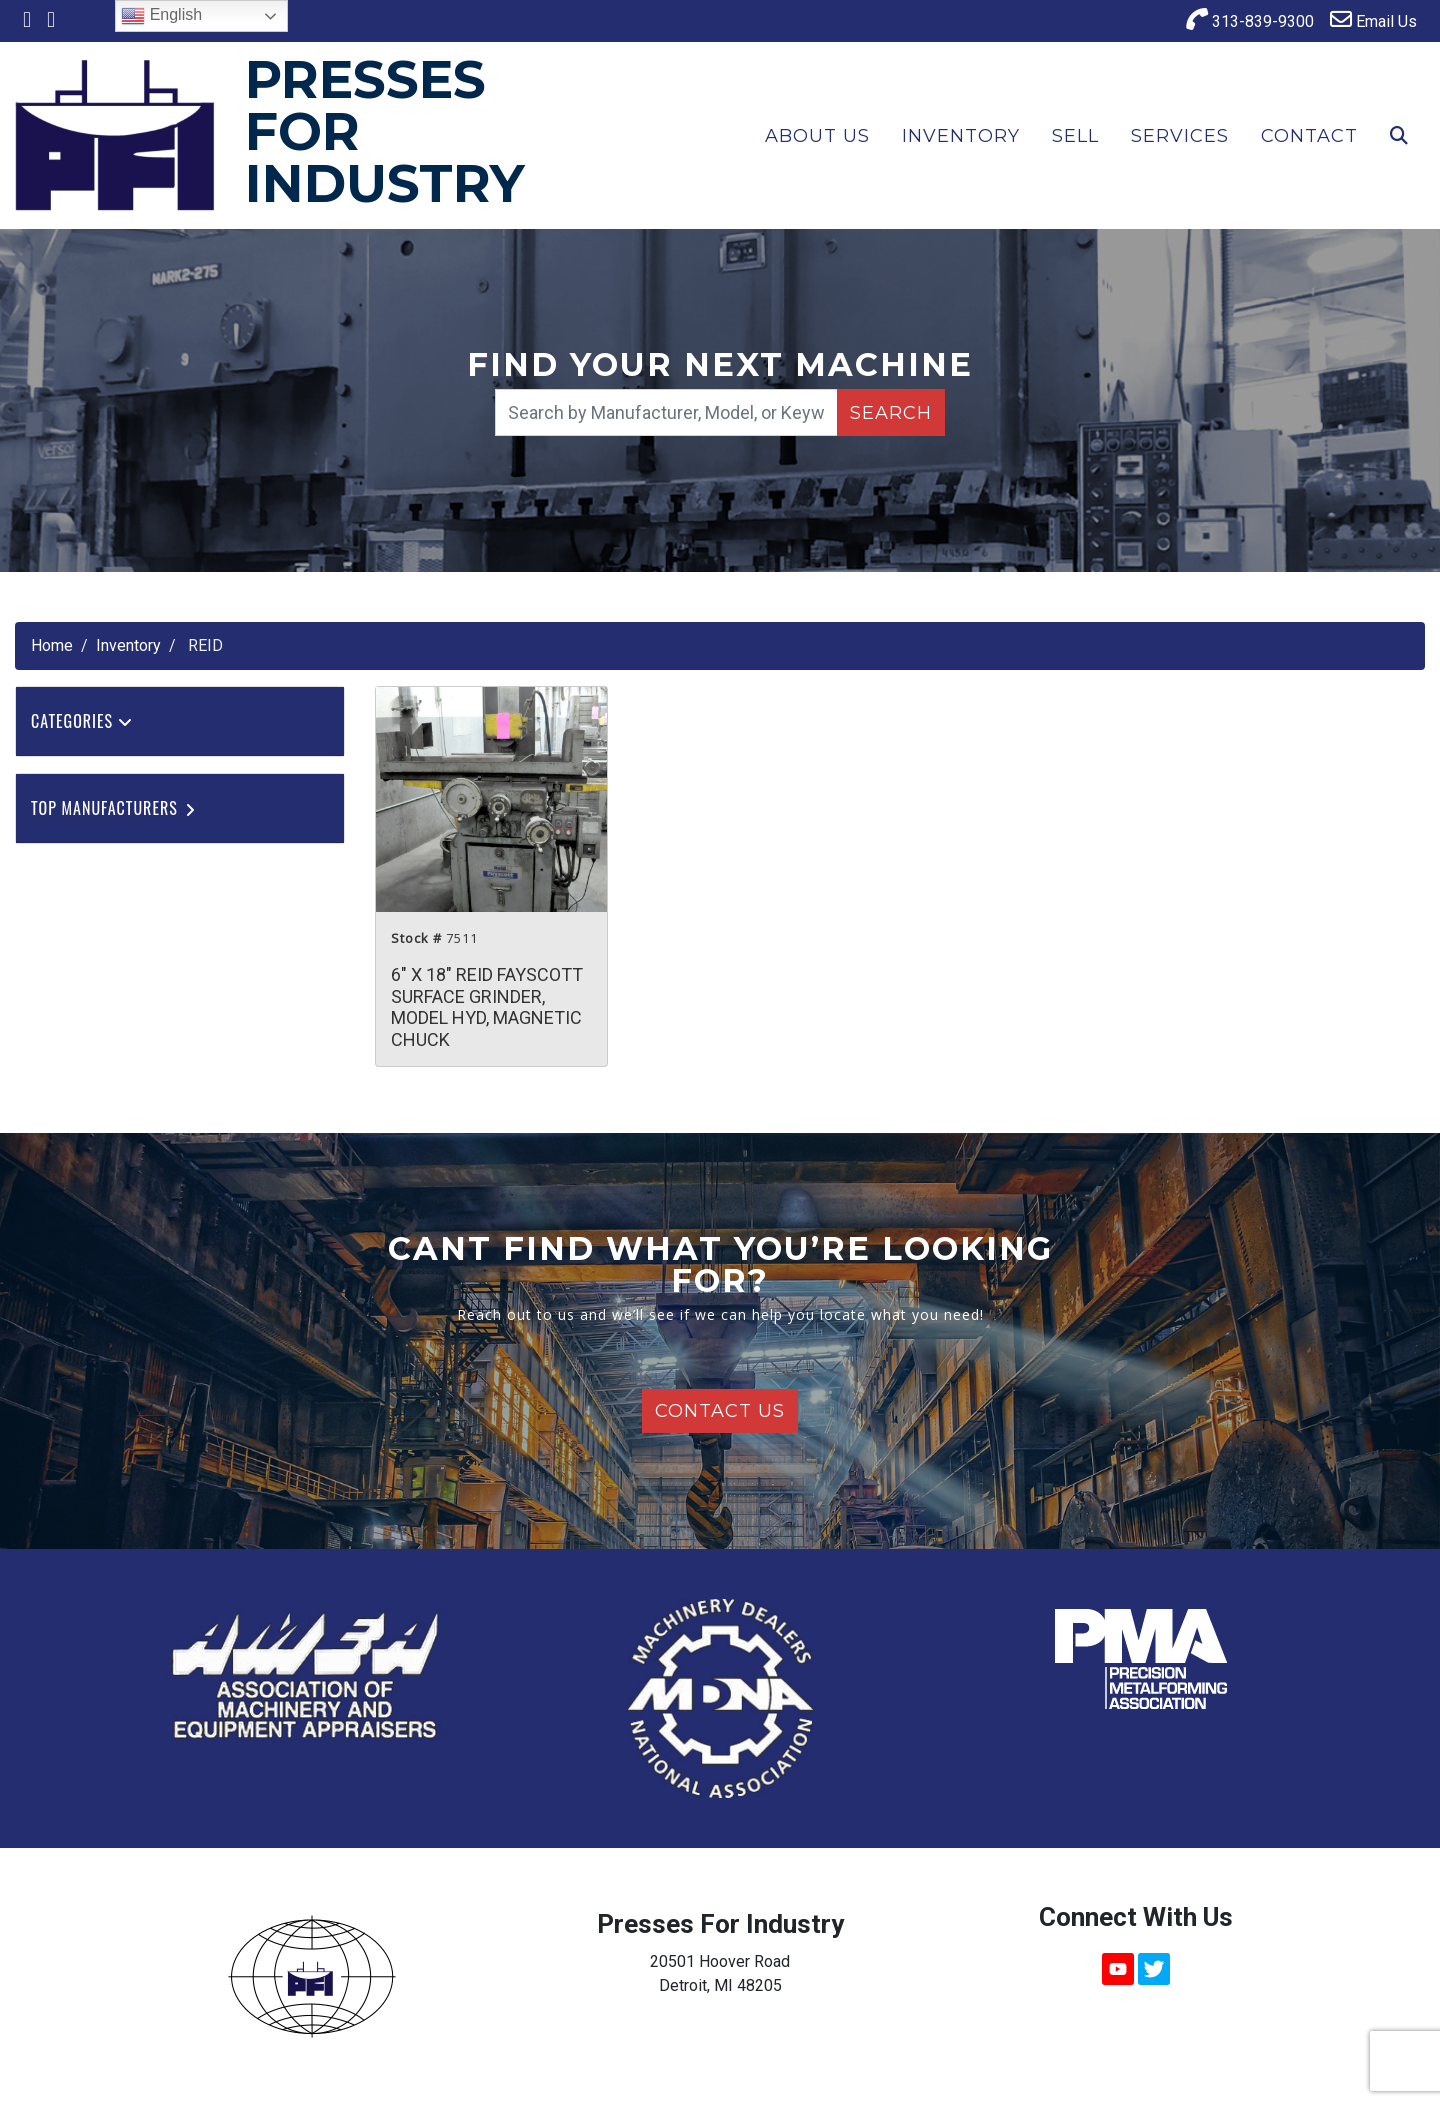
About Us (817, 136)
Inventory (961, 136)
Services (1180, 136)
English (161, 16)
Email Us (1373, 19)
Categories (82, 721)
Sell (1075, 136)
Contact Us (720, 1411)
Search (891, 413)
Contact (1309, 136)
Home (52, 645)
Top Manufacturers (114, 808)
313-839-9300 (1250, 19)
